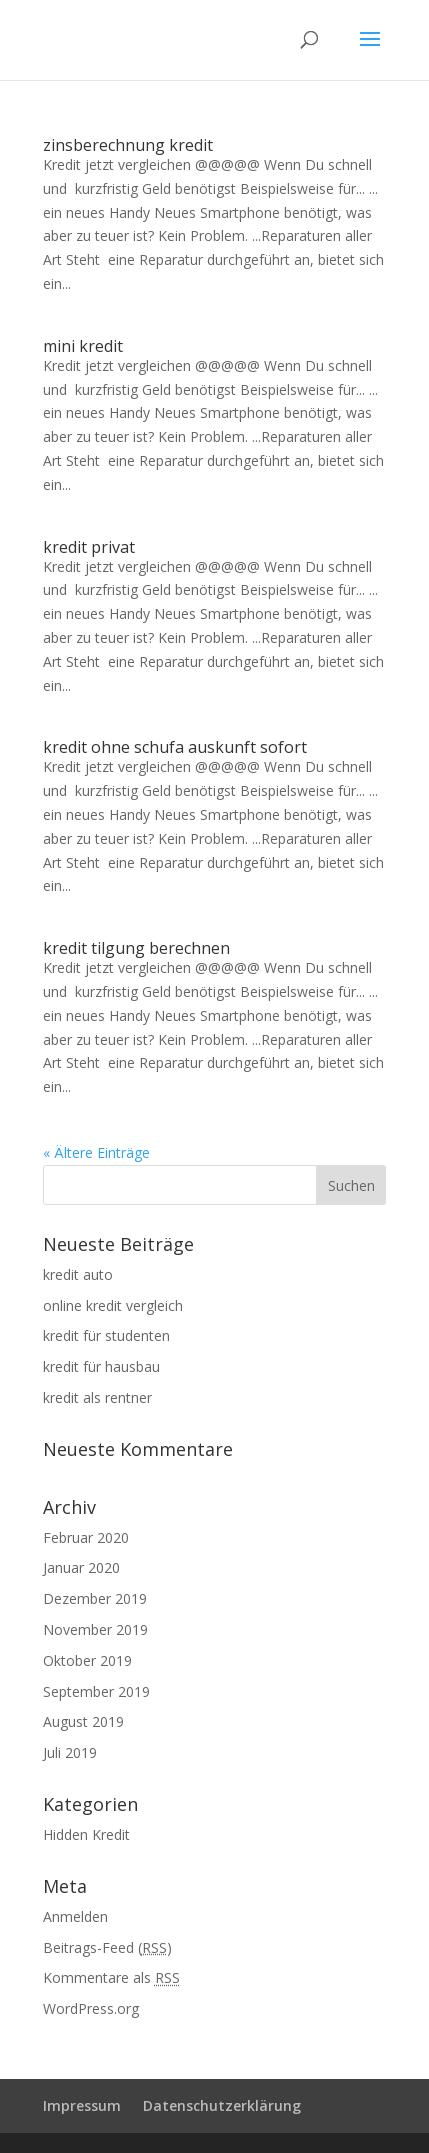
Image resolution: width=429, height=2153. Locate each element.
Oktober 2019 (87, 1660)
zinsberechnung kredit (128, 145)
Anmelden (75, 1916)
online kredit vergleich (113, 1305)
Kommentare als (111, 1977)
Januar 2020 (81, 1567)
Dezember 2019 (95, 1598)
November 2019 (95, 1629)
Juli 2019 (70, 1752)
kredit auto (78, 1274)
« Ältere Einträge (96, 1152)
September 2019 (96, 1691)
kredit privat (89, 547)
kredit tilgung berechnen (136, 948)
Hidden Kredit (86, 1834)
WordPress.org (91, 2008)
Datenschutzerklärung (222, 2105)
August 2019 (83, 1721)
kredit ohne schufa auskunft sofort (175, 747)
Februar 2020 (86, 1537)
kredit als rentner (97, 1397)
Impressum (82, 2105)
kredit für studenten (106, 1335)
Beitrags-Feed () (107, 1947)
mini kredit (83, 346)
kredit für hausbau (101, 1366)
